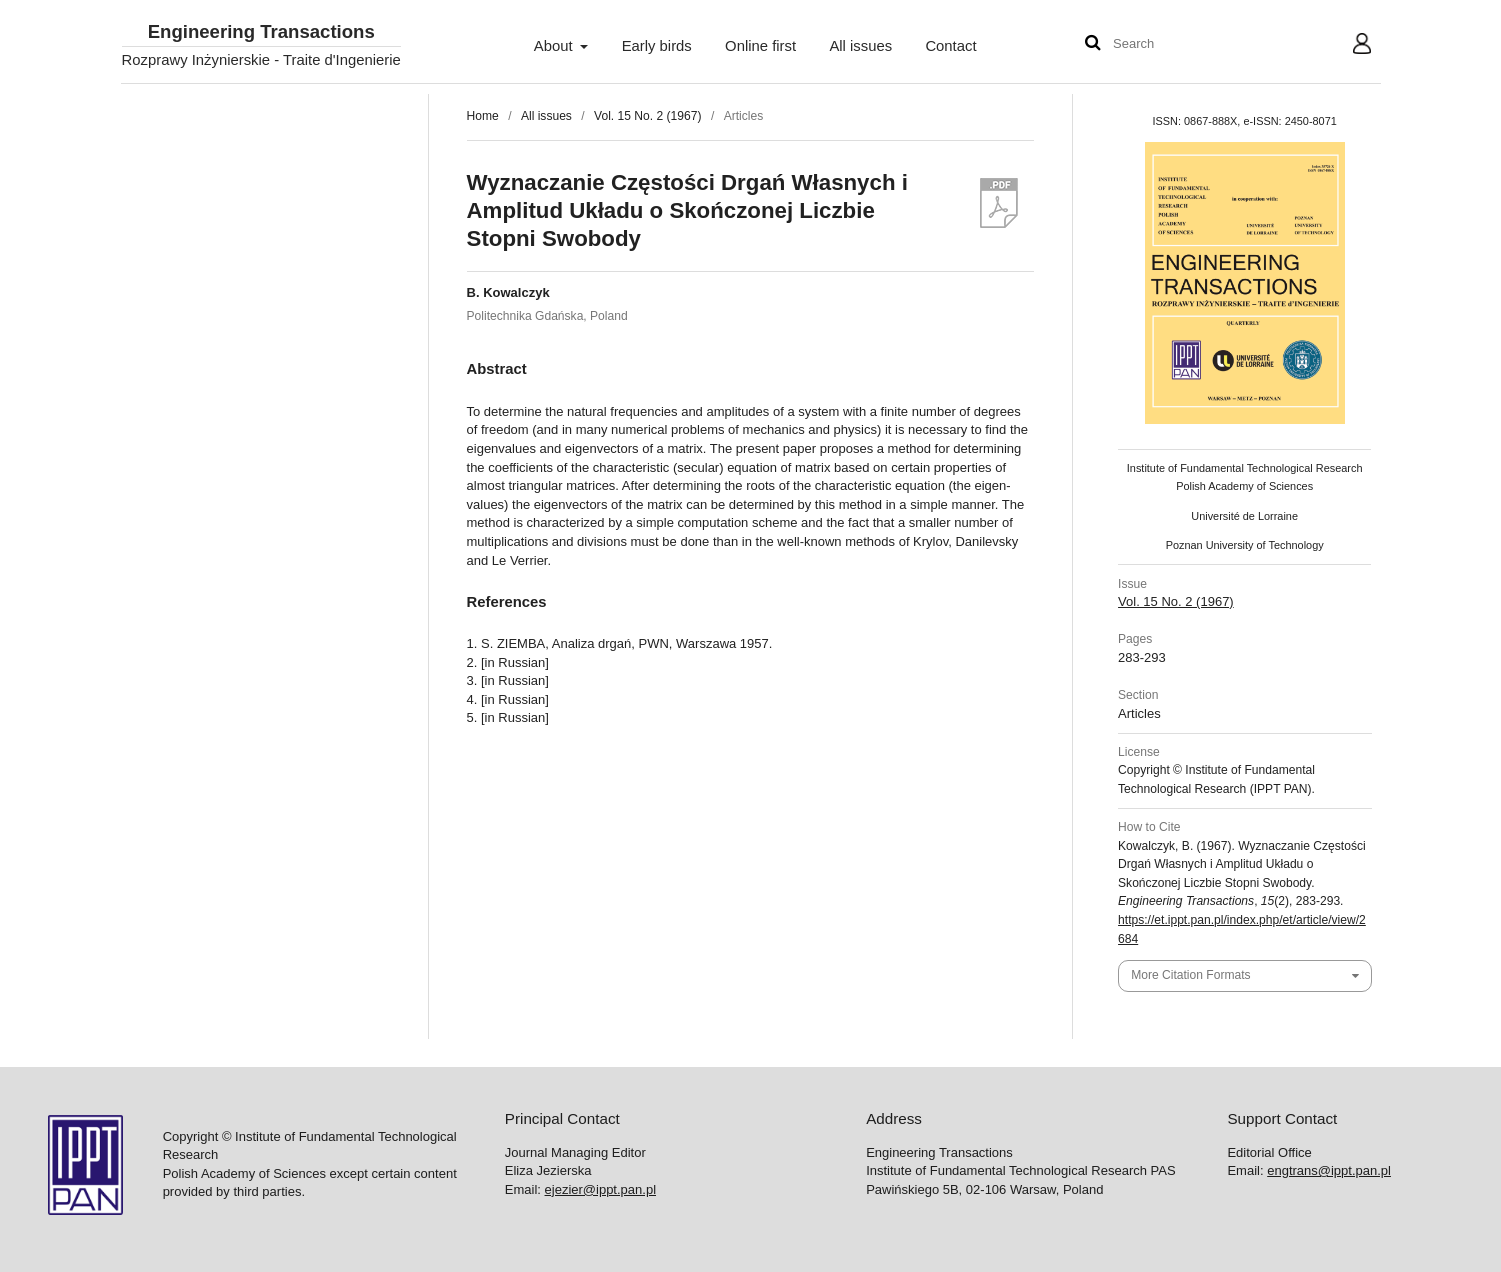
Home (483, 116)
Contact (950, 46)
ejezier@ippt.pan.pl (600, 1189)
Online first (760, 46)
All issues (860, 46)
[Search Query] (1173, 44)
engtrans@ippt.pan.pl (1329, 1170)
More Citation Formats (1190, 975)
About (555, 46)
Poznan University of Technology (1245, 545)
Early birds (657, 46)
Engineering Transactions (261, 32)
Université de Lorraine (1244, 516)
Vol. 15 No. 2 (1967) (647, 116)
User (1345, 46)
